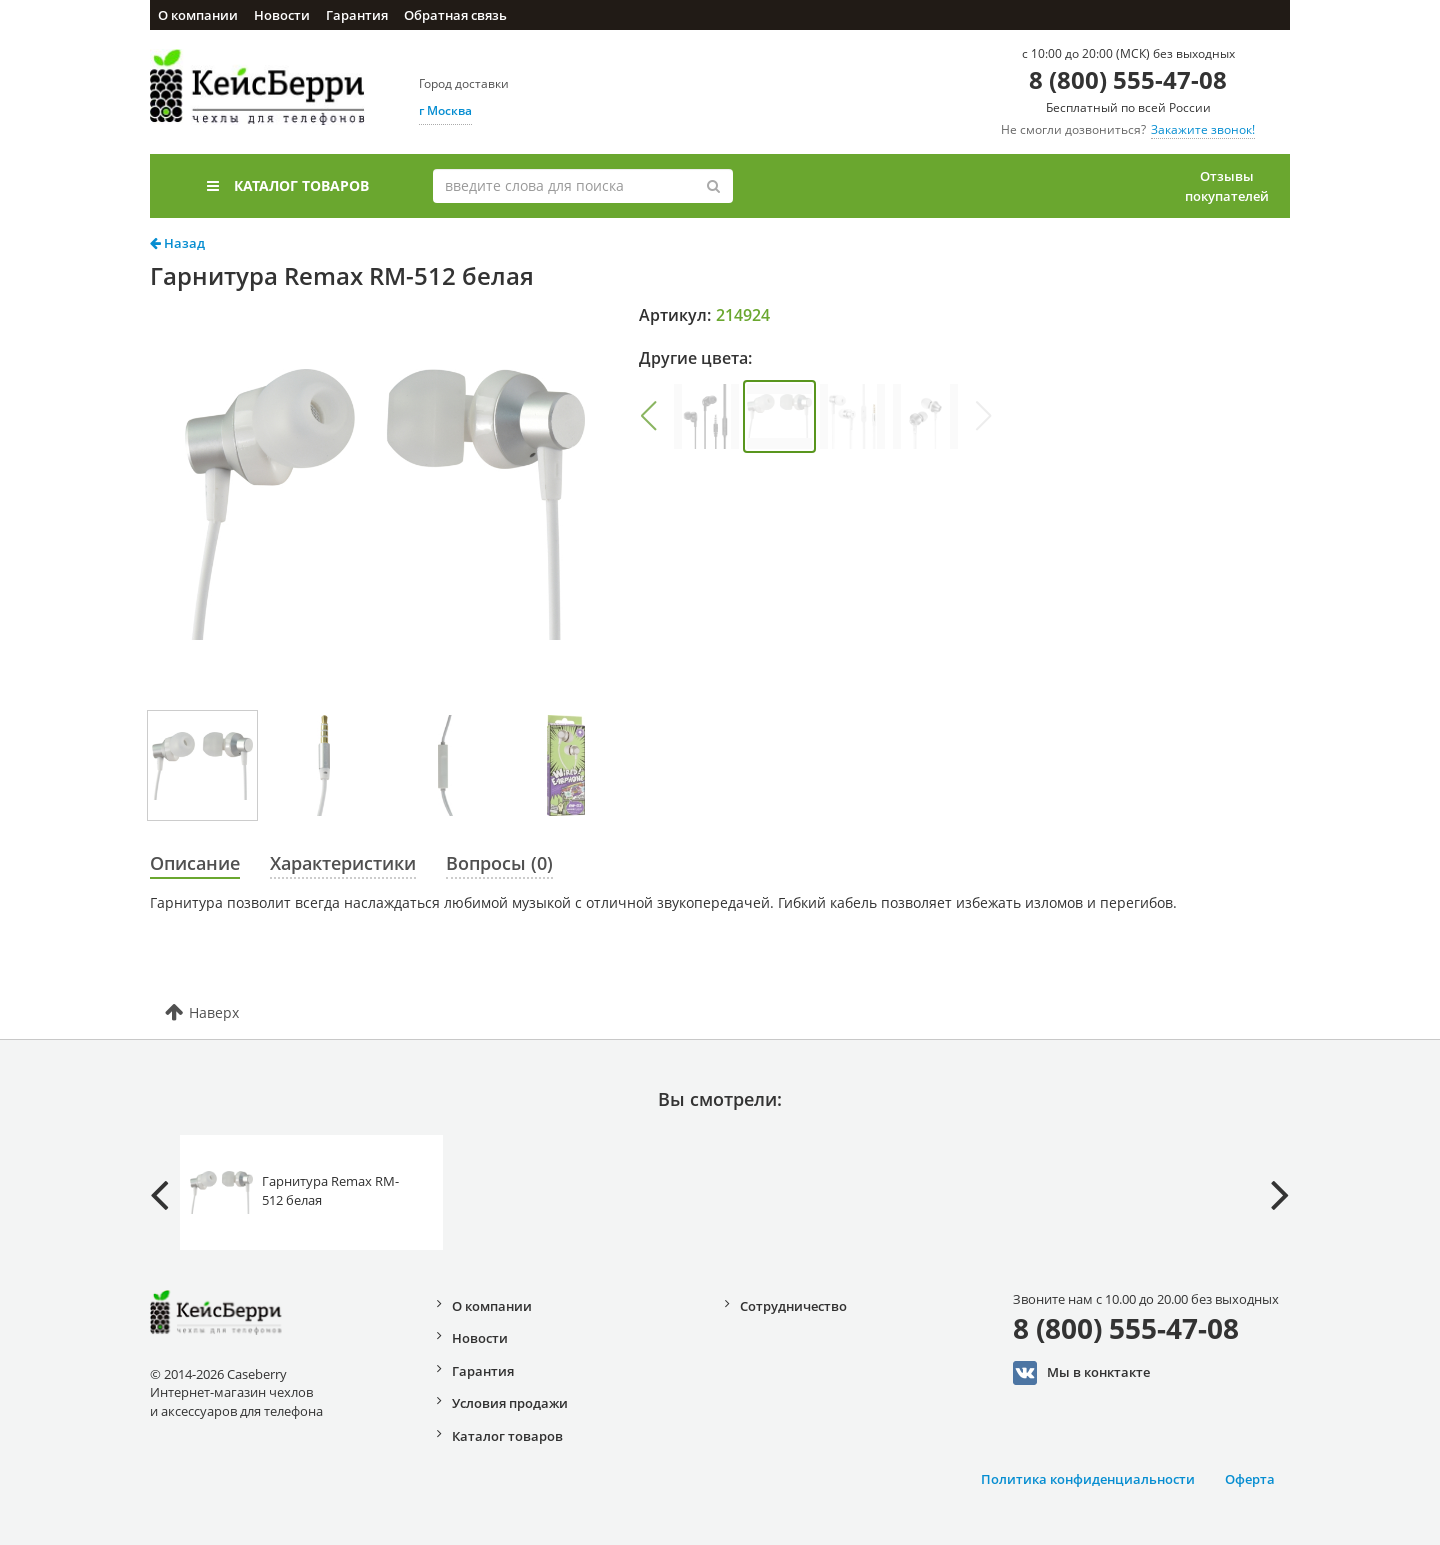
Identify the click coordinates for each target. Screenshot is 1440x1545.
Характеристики (343, 863)
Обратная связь (455, 15)
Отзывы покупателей (1227, 186)
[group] (706, 416)
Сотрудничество (793, 1306)
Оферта (1250, 1479)
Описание (195, 863)
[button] (648, 416)
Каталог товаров (288, 185)
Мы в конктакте (1081, 1373)
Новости (282, 15)
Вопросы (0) (499, 863)
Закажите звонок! (1203, 129)
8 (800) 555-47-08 (1128, 79)
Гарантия (357, 15)
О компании (198, 15)
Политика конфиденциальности (1088, 1479)
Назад (177, 243)
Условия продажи (510, 1403)
